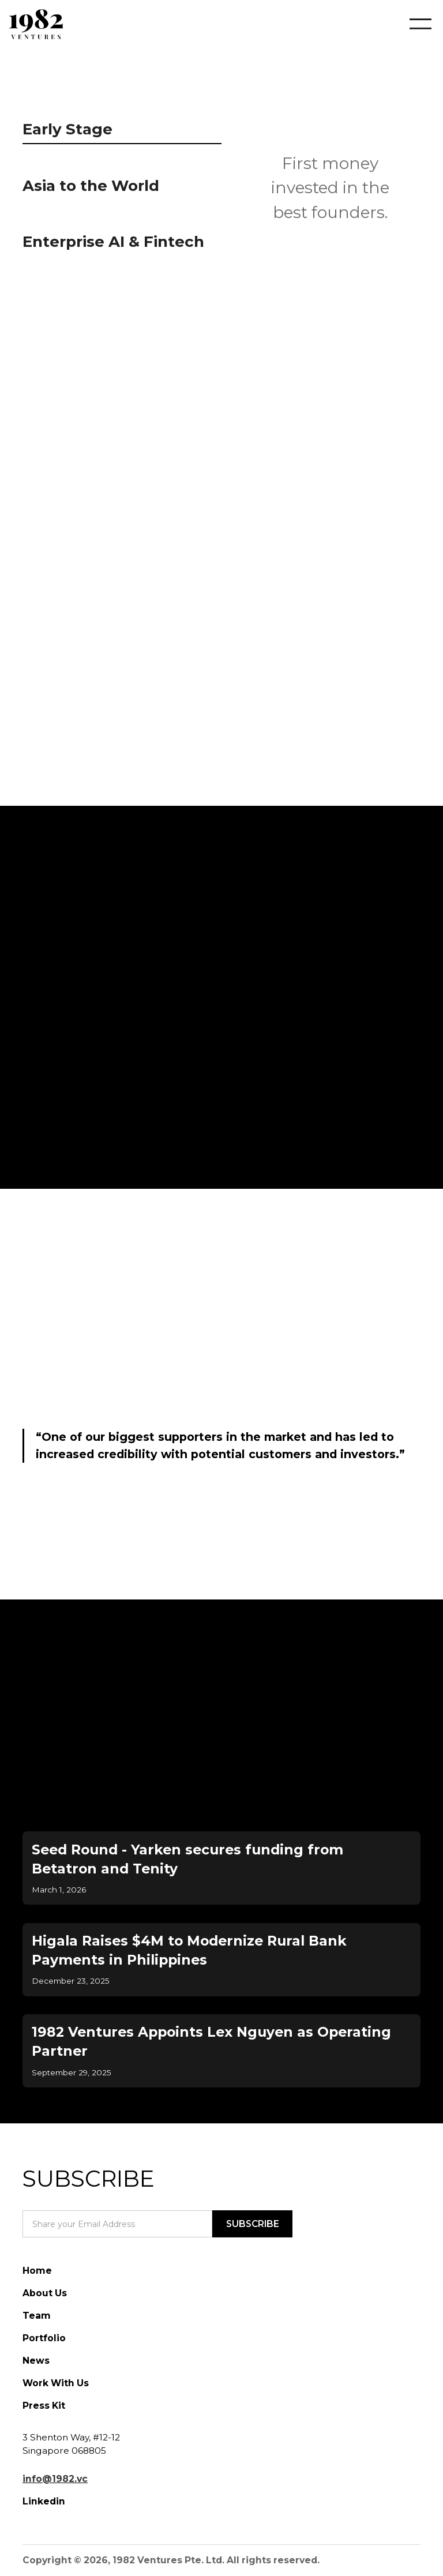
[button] (412, 23)
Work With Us (55, 2383)
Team (36, 2315)
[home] (36, 24)
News (36, 2360)
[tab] (122, 131)
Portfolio (44, 2338)
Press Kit (43, 2405)
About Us (44, 2293)
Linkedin (43, 2501)
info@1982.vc (55, 2478)
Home (37, 2270)
